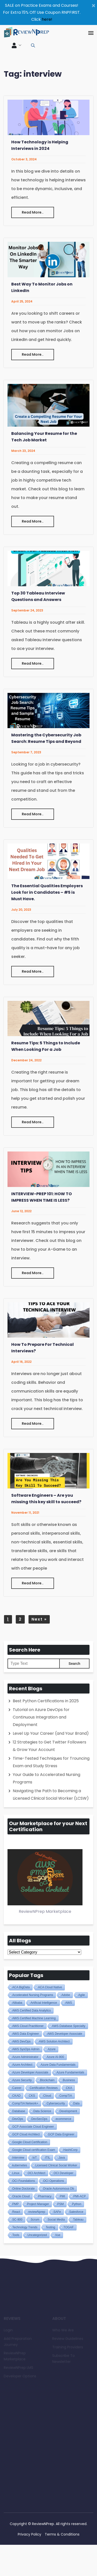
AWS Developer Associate (64, 2033)
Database (18, 2111)
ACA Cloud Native (50, 1987)
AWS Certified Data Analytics (31, 2010)
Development (68, 2111)
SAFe (57, 2212)
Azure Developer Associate (30, 2072)
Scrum (35, 2219)
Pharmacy (45, 2196)
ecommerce (63, 2119)
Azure (52, 2049)
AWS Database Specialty (69, 2026)
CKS (32, 2095)
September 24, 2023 (27, 610)
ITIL (47, 2157)
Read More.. (33, 212)
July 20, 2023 (21, 909)
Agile (81, 1995)
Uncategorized (37, 2235)
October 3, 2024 (24, 159)
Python (76, 2204)
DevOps (17, 2119)
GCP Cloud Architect (26, 2134)
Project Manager (38, 2204)
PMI (62, 2196)
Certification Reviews (44, 2088)
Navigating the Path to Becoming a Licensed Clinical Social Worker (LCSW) (51, 1794)
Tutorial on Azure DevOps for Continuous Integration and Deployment (41, 1717)
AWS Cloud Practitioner (28, 2026)
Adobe (65, 1995)
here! (47, 19)
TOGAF (69, 2227)
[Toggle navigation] (89, 32)
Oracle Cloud (21, 2196)
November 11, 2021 (25, 1512)
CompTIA (65, 2095)
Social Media (56, 2219)
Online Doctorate (23, 2188)
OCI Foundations (23, 2181)
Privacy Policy (29, 2534)
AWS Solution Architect (54, 2041)
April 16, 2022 (21, 1362)
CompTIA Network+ (25, 2103)
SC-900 (17, 2219)
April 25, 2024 (21, 301)
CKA (69, 2088)
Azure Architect (22, 2064)
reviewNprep (36, 2212)
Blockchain (47, 2080)
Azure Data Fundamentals (58, 2064)
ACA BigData (21, 1987)
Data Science (42, 2111)
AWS (68, 2002)
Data (76, 2103)
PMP (15, 2204)
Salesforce (76, 2212)
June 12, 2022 (21, 1211)
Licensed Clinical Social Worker (56, 2165)
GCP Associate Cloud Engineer (33, 2126)
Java (61, 2157)
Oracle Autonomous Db (58, 2188)
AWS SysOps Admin (26, 2049)
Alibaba (17, 2002)
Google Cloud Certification (29, 2142)
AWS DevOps (21, 2041)
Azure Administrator (25, 2057)
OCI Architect (37, 2173)
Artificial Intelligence (43, 2002)
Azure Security (22, 2080)
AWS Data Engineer (25, 2033)
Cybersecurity (55, 2103)
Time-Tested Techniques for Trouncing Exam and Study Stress (51, 1762)
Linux (16, 2173)
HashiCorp (70, 2150)
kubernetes (19, 2165)
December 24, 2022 (26, 1060)
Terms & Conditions (62, 2534)
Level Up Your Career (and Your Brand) (51, 1733)
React (16, 2212)
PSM (60, 2204)
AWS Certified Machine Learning (34, 2018)
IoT (34, 2157)
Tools (15, 2235)
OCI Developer (63, 2173)
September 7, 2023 (26, 752)
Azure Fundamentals (70, 2072)
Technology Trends (25, 2227)
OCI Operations (53, 2181)
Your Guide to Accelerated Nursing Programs (46, 1778)
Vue (57, 2235)
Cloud (47, 2095)
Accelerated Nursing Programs (32, 1995)
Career (17, 2088)
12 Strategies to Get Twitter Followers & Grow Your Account (49, 1745)
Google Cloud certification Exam (33, 2150)
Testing (50, 2227)
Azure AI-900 (55, 2057)
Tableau (78, 2219)
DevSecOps (39, 2119)
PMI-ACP (79, 2196)
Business (69, 2080)
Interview (18, 2157)
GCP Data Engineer (61, 2134)
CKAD (16, 2095)
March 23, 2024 (23, 451)
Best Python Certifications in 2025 (46, 1701)
